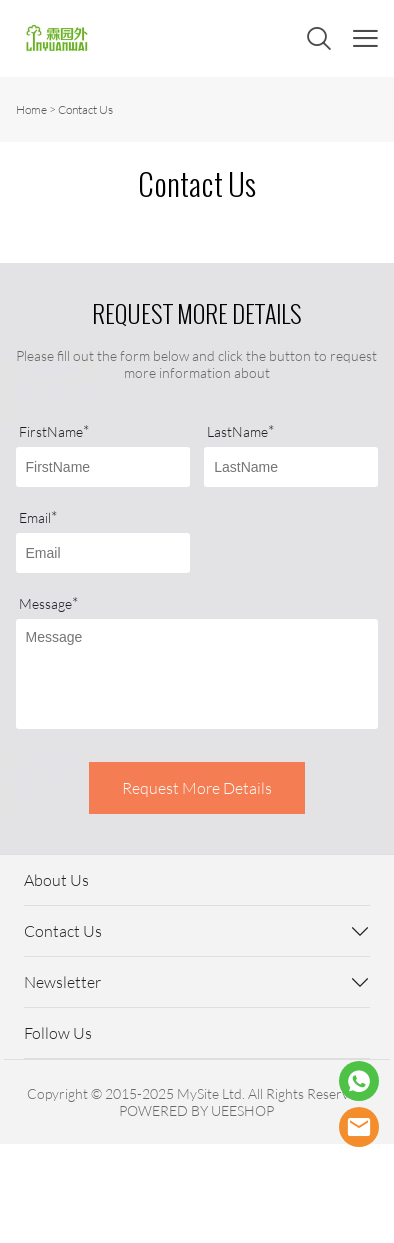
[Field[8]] (291, 467)
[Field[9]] (103, 553)
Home (31, 109)
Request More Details (197, 788)
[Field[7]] (103, 467)
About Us (56, 880)
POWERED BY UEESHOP (196, 1110)
